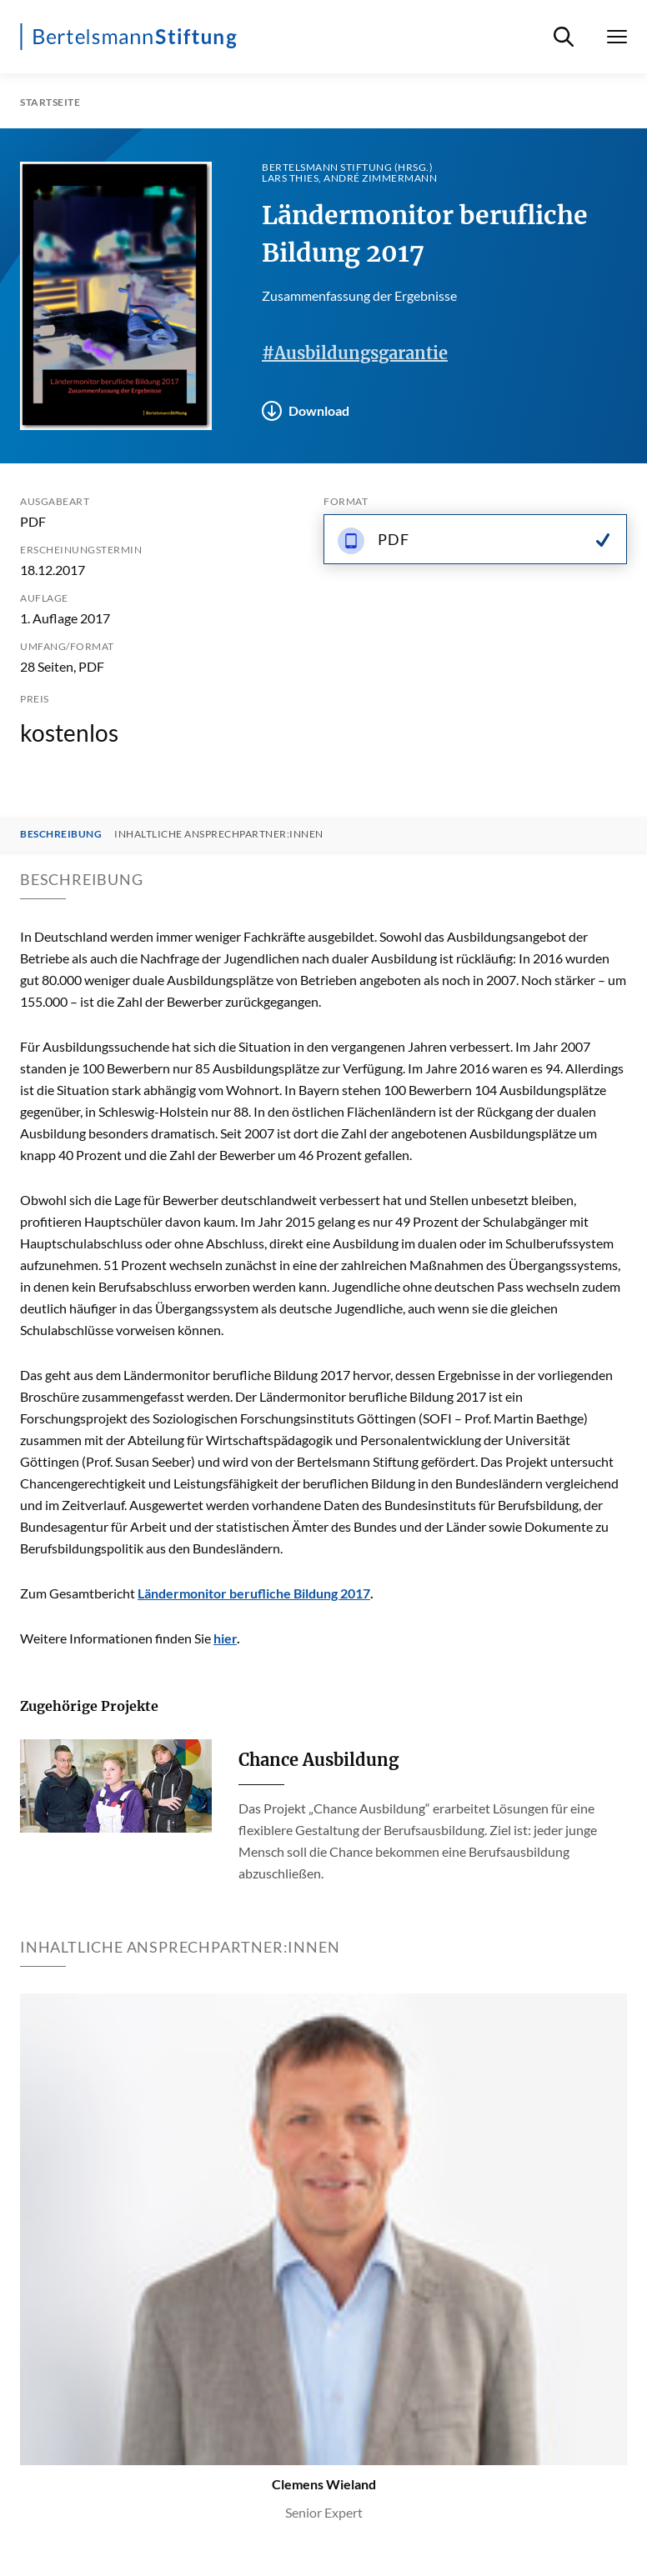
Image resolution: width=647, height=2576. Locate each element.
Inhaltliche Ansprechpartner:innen (219, 834)
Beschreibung (61, 834)
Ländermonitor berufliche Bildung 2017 (254, 1593)
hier (225, 1638)
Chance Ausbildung (318, 1759)
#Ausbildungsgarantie (355, 353)
